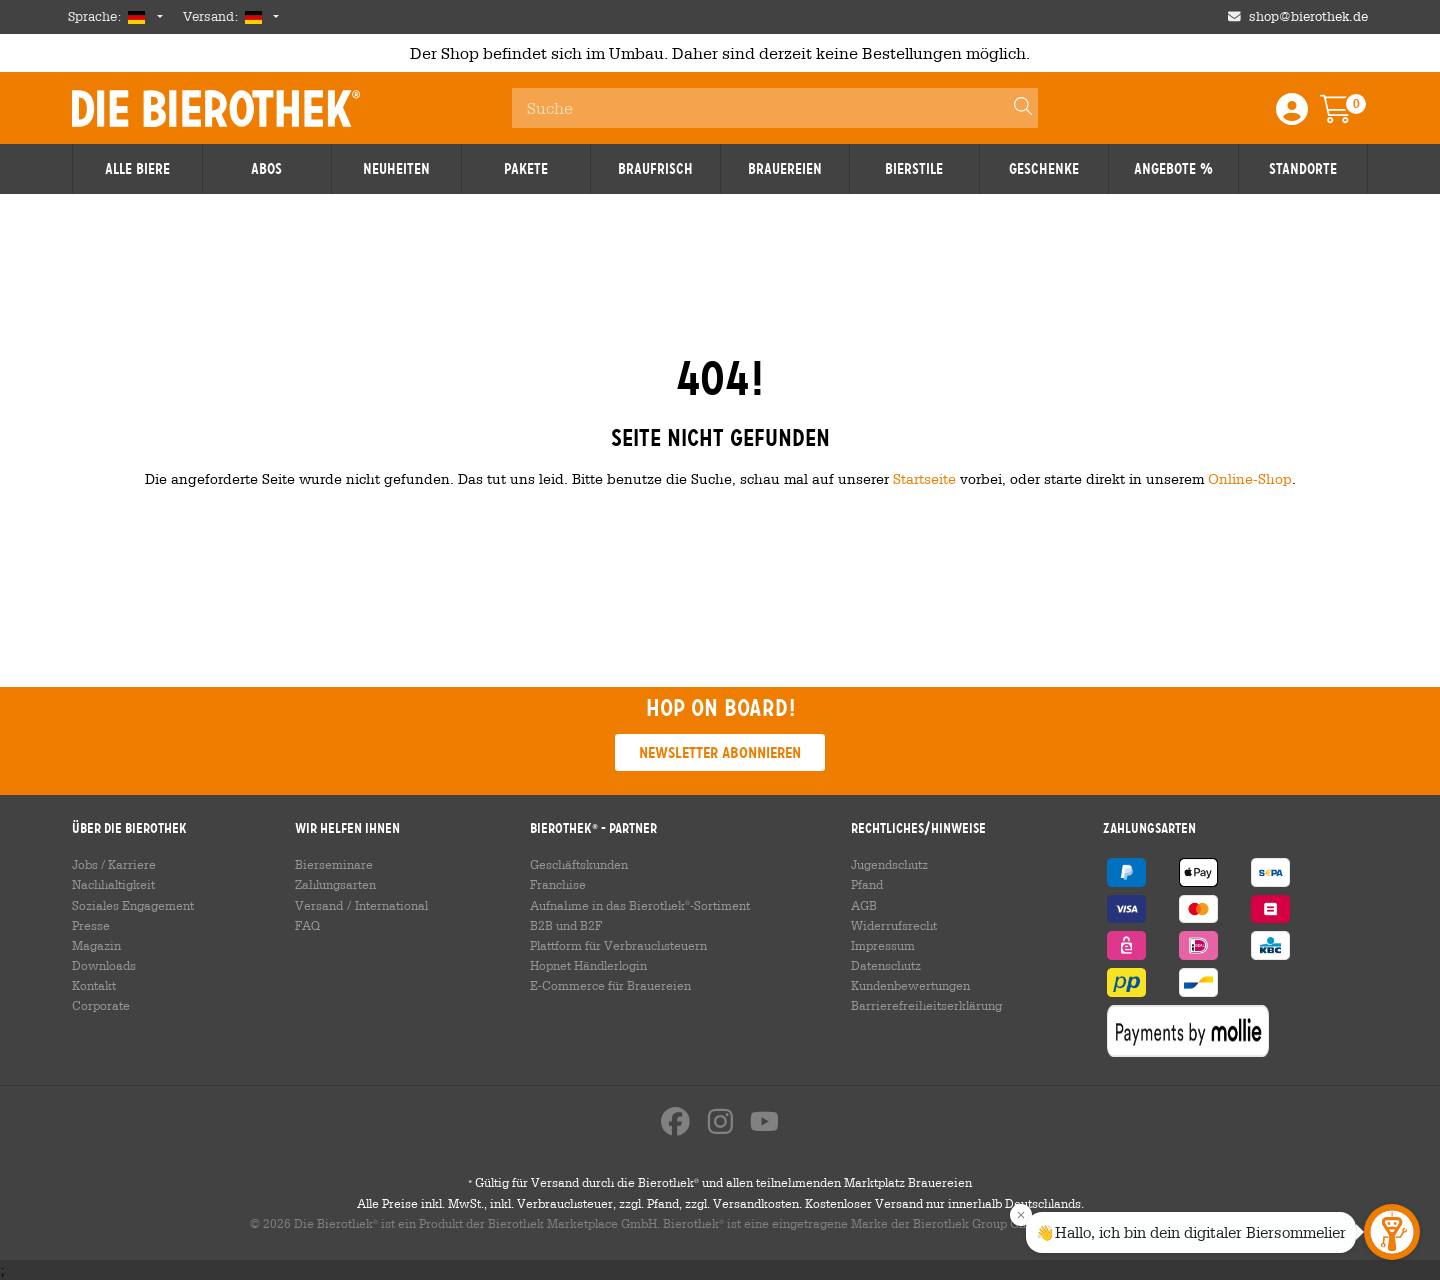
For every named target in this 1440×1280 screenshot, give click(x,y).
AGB (864, 905)
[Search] (1014, 108)
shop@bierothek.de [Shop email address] (1308, 16)
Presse (91, 925)
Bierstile (914, 169)
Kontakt (94, 985)
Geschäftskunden (579, 864)
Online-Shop (1250, 478)
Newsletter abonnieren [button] (720, 752)
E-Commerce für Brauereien (610, 985)
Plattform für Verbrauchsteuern (618, 945)
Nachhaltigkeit (113, 884)
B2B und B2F (566, 925)
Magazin (96, 945)
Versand (319, 905)
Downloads (104, 965)
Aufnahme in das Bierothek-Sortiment (640, 905)
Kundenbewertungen (910, 985)
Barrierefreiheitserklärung (926, 1005)
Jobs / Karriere (114, 864)
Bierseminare (334, 864)
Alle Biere (137, 169)
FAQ (307, 925)
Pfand (867, 884)
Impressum (883, 945)
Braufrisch (655, 169)
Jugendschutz (889, 864)
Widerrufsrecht (894, 925)
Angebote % (1173, 169)
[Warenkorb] (1350, 115)
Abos (266, 169)
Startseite (924, 478)
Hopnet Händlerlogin (588, 965)
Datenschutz (886, 965)
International (391, 905)
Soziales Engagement (133, 905)
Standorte (1303, 169)
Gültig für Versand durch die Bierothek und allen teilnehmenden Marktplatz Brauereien (720, 1182)
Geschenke (1044, 169)
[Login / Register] (1292, 115)
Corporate (101, 1005)
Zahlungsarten (335, 884)
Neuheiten (396, 169)
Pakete (526, 169)
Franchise (558, 884)
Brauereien (785, 169)
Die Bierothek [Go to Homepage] (216, 108)
